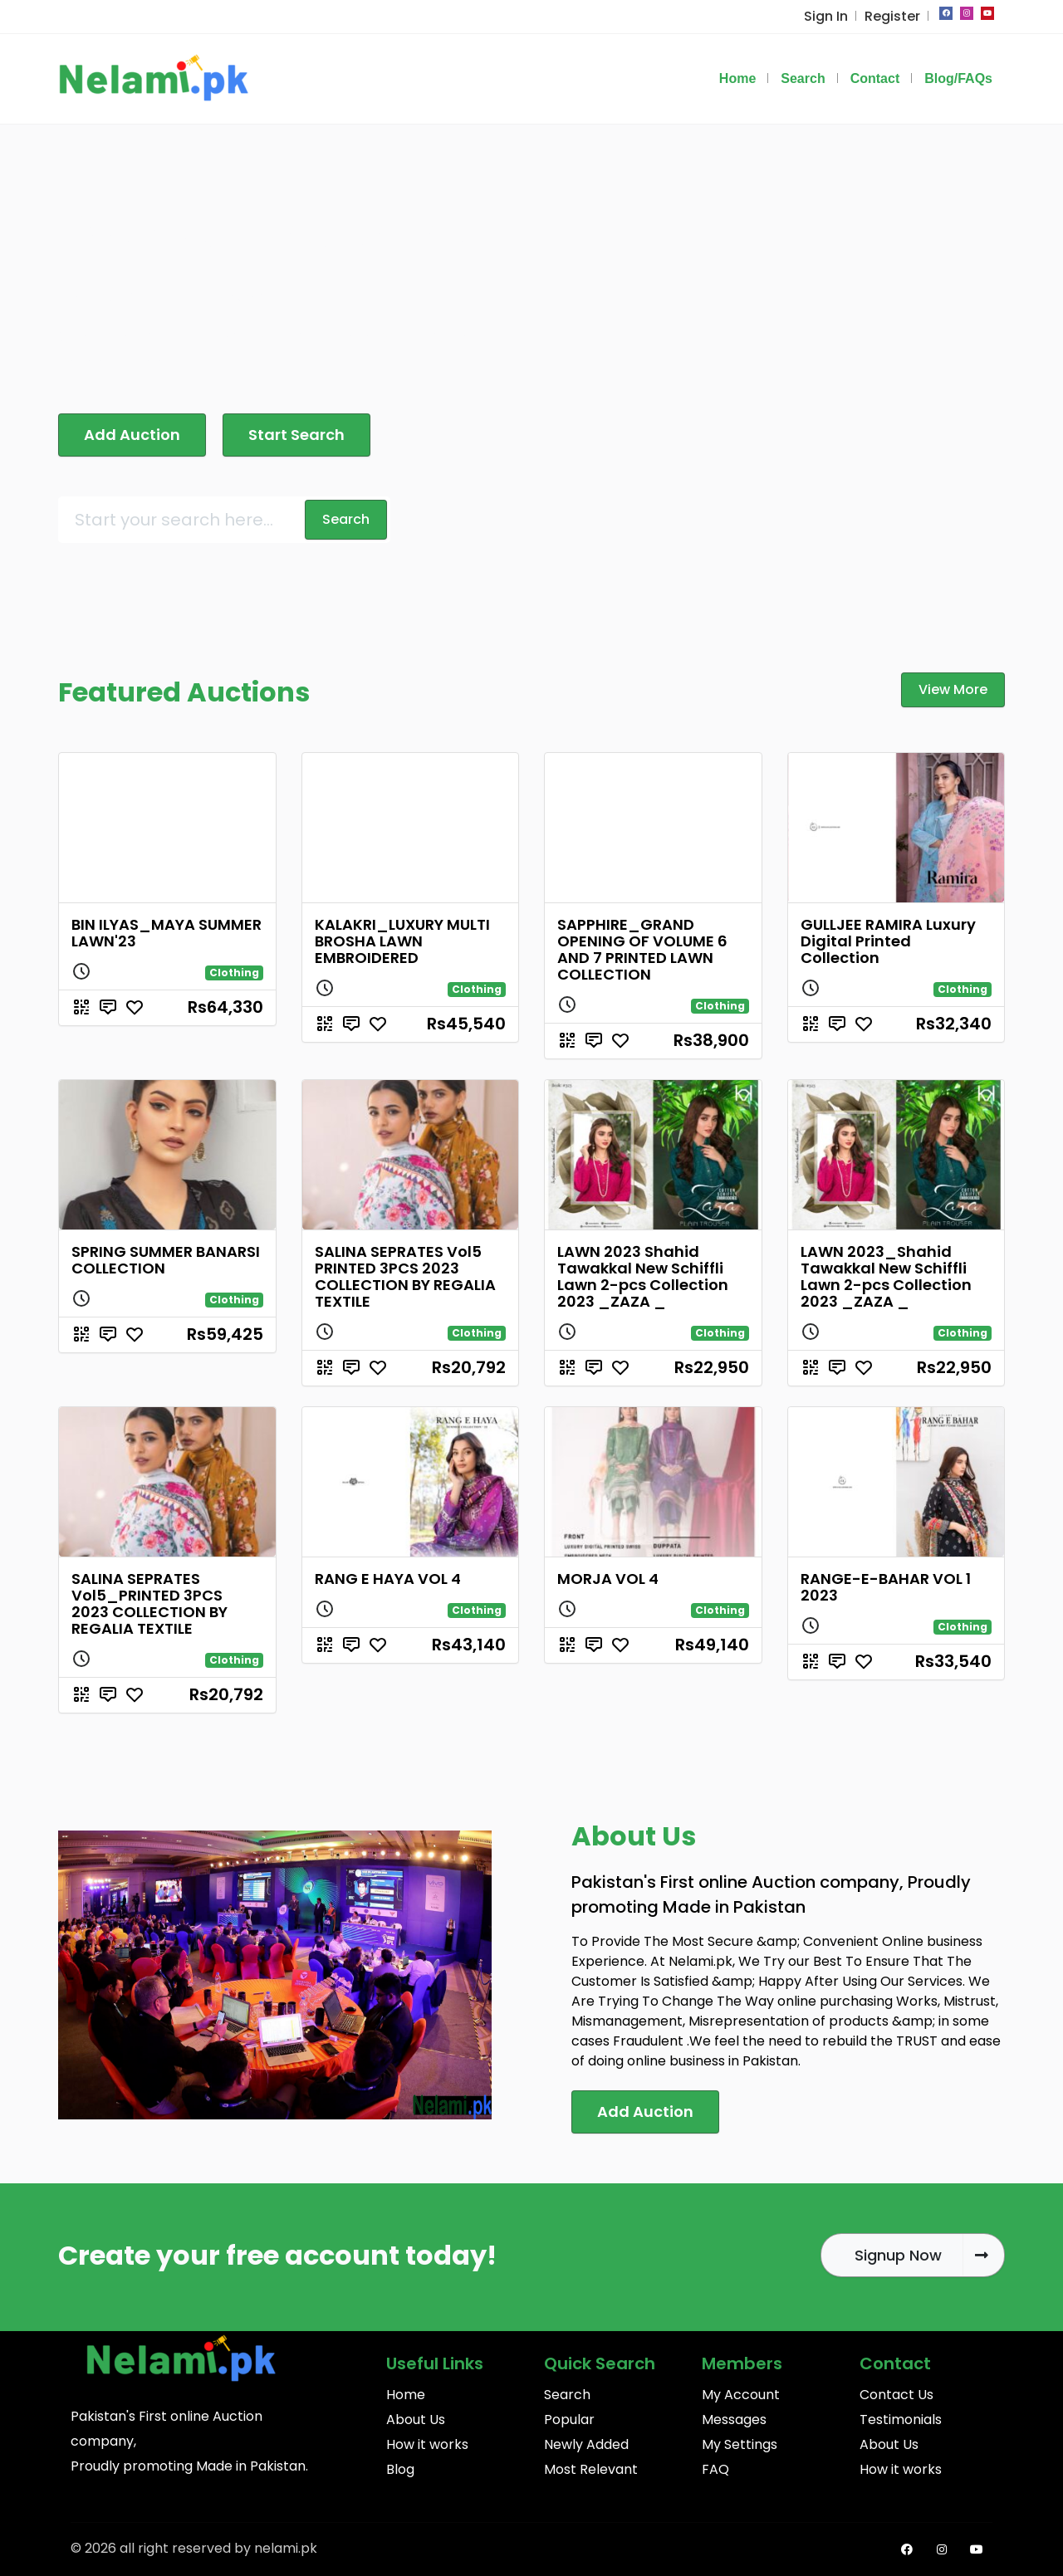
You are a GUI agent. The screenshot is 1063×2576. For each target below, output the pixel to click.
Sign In (826, 16)
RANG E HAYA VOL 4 (388, 1578)
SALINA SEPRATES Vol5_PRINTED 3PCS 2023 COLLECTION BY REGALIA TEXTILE (149, 1603)
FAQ (715, 2469)
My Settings (739, 2444)
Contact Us (896, 2394)
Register (892, 16)
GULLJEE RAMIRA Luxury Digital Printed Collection (888, 941)
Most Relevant (591, 2469)
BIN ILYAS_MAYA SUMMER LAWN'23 (166, 932)
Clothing (234, 972)
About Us (415, 2419)
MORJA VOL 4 (608, 1578)
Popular (569, 2419)
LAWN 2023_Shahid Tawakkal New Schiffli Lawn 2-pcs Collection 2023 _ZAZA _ (886, 1276)
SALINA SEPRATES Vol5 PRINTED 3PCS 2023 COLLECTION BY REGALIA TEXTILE (405, 1276)
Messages (734, 2419)
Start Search (296, 434)
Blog (400, 2469)
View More (952, 689)
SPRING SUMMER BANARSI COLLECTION (165, 1259)
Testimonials (901, 2419)
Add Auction (132, 434)
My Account (741, 2394)
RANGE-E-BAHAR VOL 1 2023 (886, 1587)
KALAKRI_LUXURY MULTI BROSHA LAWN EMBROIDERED (402, 941)
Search (567, 2394)
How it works (427, 2444)
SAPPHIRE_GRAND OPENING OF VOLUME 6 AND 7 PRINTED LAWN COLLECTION (642, 949)
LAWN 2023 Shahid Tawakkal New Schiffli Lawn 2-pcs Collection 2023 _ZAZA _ (642, 1276)
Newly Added (586, 2444)
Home (405, 2394)
